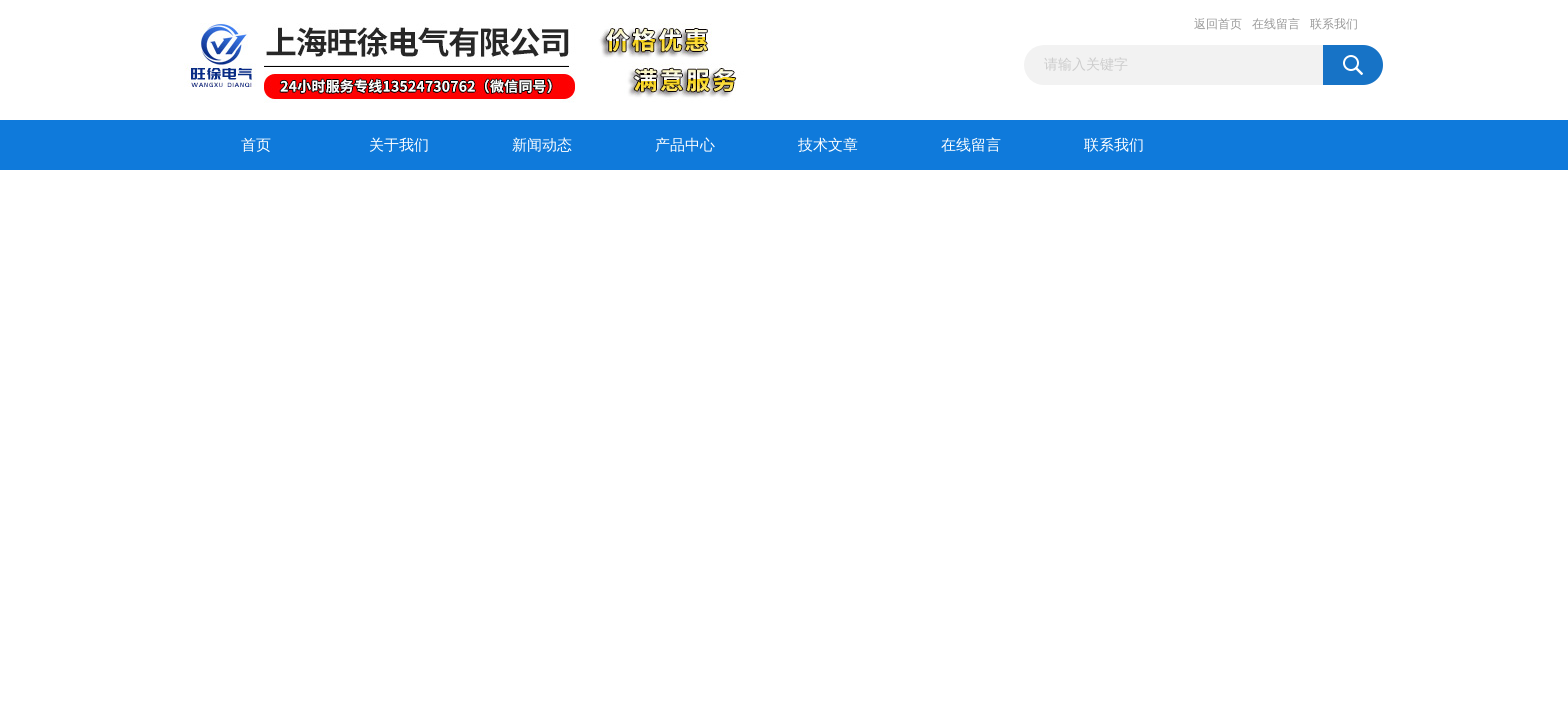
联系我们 (1334, 24)
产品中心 (685, 145)
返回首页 (1218, 24)
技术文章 (828, 145)
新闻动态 (542, 145)
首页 (256, 145)
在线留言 (1276, 24)
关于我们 (399, 145)
